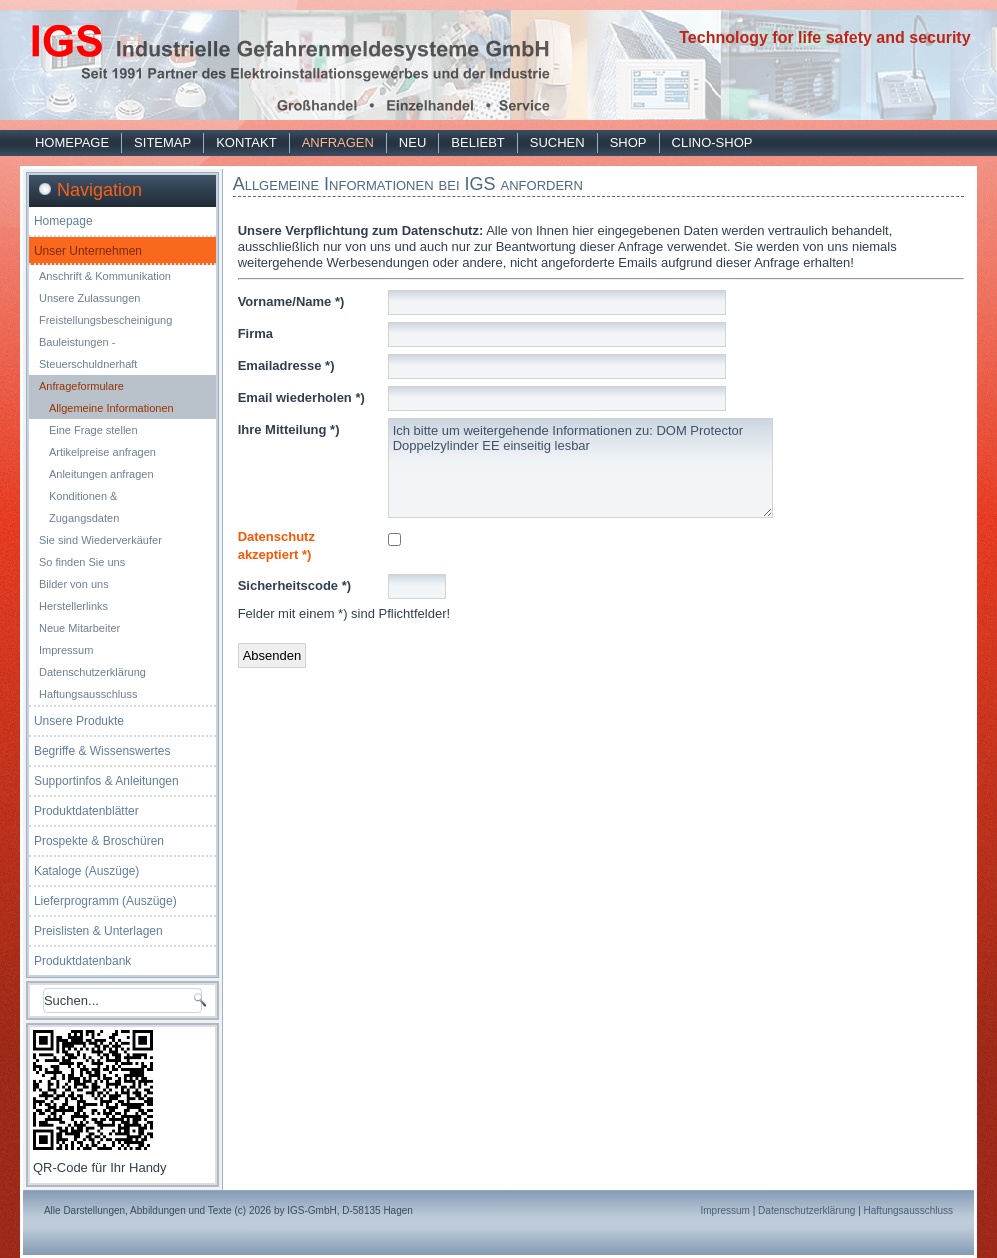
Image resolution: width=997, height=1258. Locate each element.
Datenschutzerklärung (92, 672)
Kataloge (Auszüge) (86, 871)
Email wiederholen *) (301, 397)
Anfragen (338, 142)
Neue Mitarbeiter (79, 628)
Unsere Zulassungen (90, 298)
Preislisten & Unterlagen (98, 931)
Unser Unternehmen (88, 251)
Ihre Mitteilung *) (289, 429)
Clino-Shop (712, 142)
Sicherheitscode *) (294, 585)
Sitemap (162, 142)
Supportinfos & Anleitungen (106, 781)
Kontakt (246, 142)
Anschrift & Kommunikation (105, 276)
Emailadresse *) (286, 365)
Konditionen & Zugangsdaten (84, 507)
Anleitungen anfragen (101, 474)
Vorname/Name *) (291, 301)
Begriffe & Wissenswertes (102, 751)
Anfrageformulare (81, 386)
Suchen (557, 142)
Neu (412, 142)
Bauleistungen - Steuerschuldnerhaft (88, 353)
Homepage (72, 142)
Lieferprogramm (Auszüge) (105, 901)
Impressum (66, 650)
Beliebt (477, 142)
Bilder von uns (74, 584)
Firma (255, 333)
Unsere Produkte (79, 721)
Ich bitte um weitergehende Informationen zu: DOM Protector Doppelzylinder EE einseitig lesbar (580, 468)
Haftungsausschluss (88, 694)
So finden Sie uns (82, 562)
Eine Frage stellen (93, 430)
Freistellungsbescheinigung (105, 320)
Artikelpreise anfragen (102, 452)
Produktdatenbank (82, 961)
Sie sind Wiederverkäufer (100, 540)
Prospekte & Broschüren (99, 841)
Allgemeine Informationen (111, 408)
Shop (628, 142)
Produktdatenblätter (86, 811)
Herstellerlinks (73, 606)
